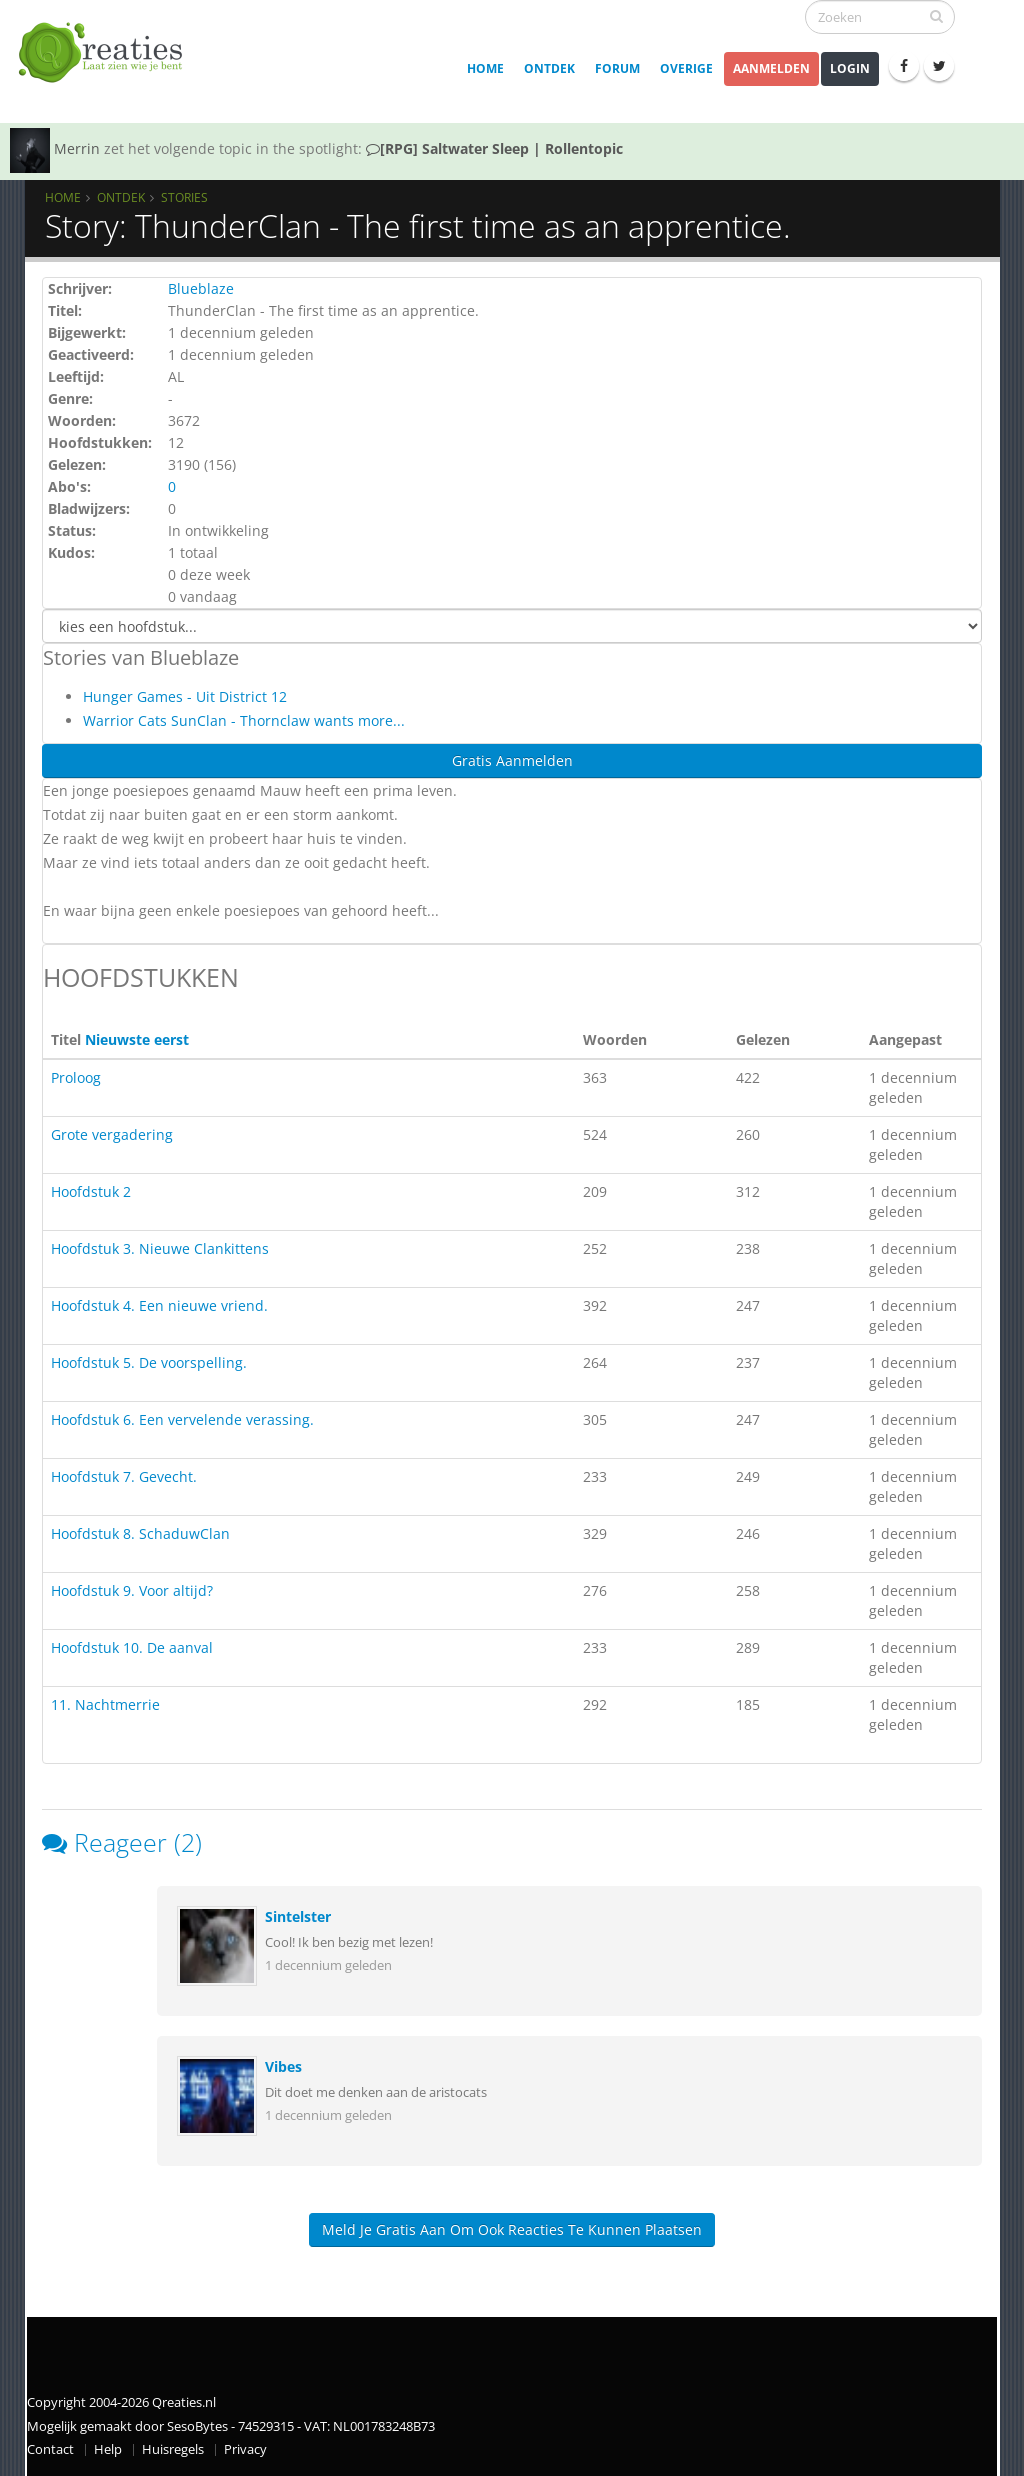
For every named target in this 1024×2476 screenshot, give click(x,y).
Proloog (76, 1077)
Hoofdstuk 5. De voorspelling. (149, 1362)
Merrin (77, 148)
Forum (617, 68)
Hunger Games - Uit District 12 (185, 696)
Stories (184, 197)
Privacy (245, 2449)
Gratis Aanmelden (512, 760)
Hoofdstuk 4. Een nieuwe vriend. (159, 1305)
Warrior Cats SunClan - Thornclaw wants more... (244, 720)
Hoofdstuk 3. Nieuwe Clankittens (160, 1248)
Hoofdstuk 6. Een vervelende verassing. (182, 1419)
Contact (50, 2449)
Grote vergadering (112, 1134)
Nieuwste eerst (137, 1039)
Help (108, 2449)
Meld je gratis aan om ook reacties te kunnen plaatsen (512, 2229)
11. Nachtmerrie (105, 1704)
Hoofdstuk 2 (91, 1191)
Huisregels (173, 2449)
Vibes (283, 2066)
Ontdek (549, 68)
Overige (686, 68)
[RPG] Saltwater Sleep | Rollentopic (494, 148)
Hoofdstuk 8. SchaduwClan (140, 1533)
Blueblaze (201, 288)
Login (850, 68)
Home (485, 68)
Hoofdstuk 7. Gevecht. (124, 1476)
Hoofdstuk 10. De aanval (132, 1647)
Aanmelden (771, 68)
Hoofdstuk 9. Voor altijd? (132, 1590)
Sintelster (298, 1916)
